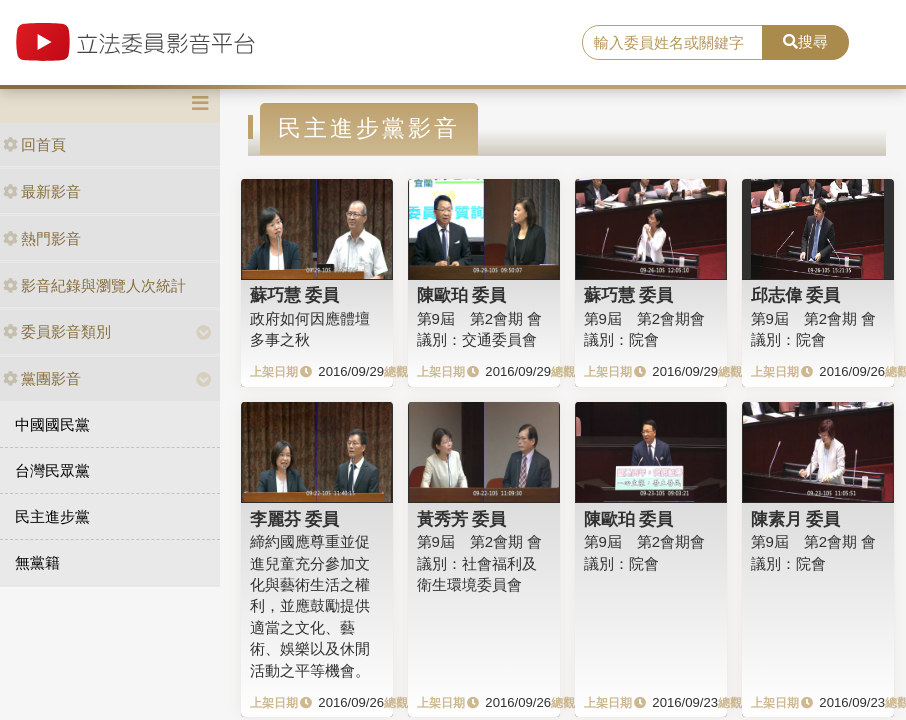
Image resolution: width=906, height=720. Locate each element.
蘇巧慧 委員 (295, 295)
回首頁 (34, 144)
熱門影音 (42, 238)
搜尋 (805, 41)
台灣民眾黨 (52, 470)
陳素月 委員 (796, 519)
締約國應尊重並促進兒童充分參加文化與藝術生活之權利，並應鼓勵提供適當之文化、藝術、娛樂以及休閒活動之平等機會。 (310, 606)
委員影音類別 (57, 331)
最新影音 (42, 191)
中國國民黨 (52, 424)
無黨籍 (37, 562)
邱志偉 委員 (796, 295)
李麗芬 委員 (295, 519)
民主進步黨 (52, 516)
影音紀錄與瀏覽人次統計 (94, 285)
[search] (672, 43)
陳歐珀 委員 (462, 295)
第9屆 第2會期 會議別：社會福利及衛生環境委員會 (480, 563)
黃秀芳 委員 (462, 519)
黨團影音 (42, 378)
